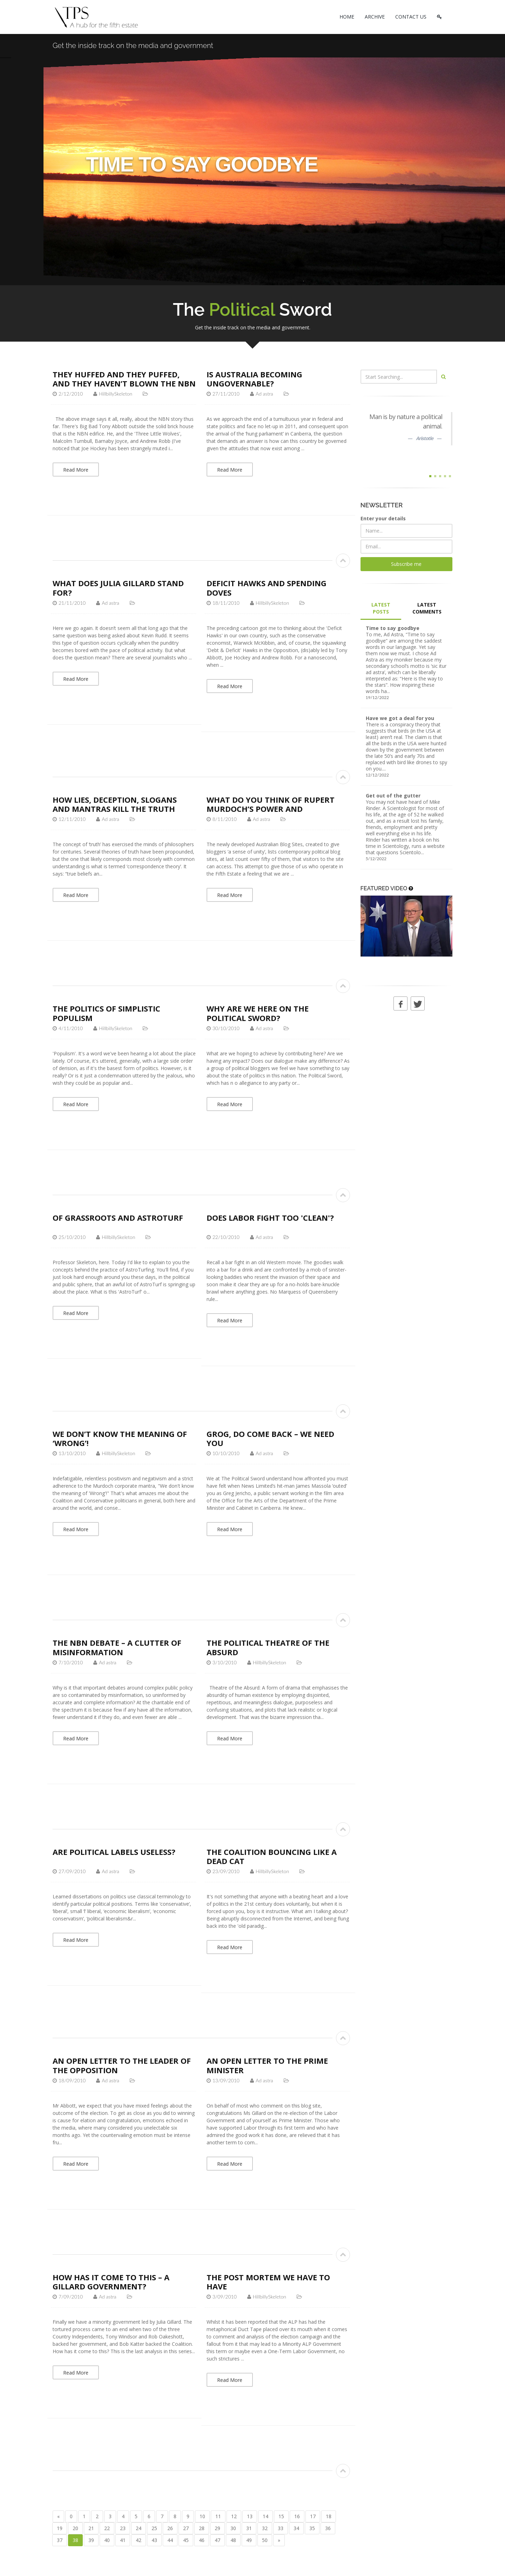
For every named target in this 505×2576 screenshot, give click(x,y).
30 (233, 2528)
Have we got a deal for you (400, 718)
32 (265, 2528)
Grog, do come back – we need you (270, 1438)
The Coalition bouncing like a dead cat (272, 1856)
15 (281, 2516)
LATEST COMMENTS (427, 608)
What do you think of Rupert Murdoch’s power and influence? (271, 808)
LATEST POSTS (380, 608)
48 (233, 2540)
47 (217, 2540)
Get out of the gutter (393, 795)
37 (59, 2540)
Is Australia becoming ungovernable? (254, 379)
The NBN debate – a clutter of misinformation (117, 1647)
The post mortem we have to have (268, 2281)
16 (297, 2516)
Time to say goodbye (392, 628)
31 (249, 2528)
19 (59, 2528)
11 (218, 2516)
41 (123, 2540)
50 (265, 2540)
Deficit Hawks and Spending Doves (266, 587)
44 (170, 2540)
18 (328, 2516)
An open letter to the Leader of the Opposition (122, 2065)
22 (107, 2528)
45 (186, 2540)
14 (265, 2516)
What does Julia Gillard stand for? (118, 587)
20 (75, 2528)
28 (201, 2528)
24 (138, 2528)
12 (234, 2516)
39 (91, 2540)
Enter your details (383, 518)
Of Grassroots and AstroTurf (118, 1217)
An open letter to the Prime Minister (267, 2065)
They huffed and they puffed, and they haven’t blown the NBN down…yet (124, 383)
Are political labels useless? (114, 1852)
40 (107, 2540)
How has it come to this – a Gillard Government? (111, 2281)
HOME (346, 16)
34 (296, 2528)
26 (170, 2528)
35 (312, 2528)
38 (75, 2540)
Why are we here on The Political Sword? (258, 1013)
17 (313, 2516)
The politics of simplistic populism (106, 1013)
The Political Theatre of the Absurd (268, 1647)
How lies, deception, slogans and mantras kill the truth (115, 804)
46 (201, 2540)
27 (186, 2528)
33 (280, 2528)
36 (328, 2528)
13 (249, 2516)
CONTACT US (410, 16)
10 (202, 2516)
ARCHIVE (375, 16)
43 (154, 2540)
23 (123, 2528)
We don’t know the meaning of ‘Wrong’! (120, 1438)
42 (138, 2540)
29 (217, 2528)
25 (154, 2528)
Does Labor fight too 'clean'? (270, 1217)
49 (249, 2540)
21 (91, 2528)
